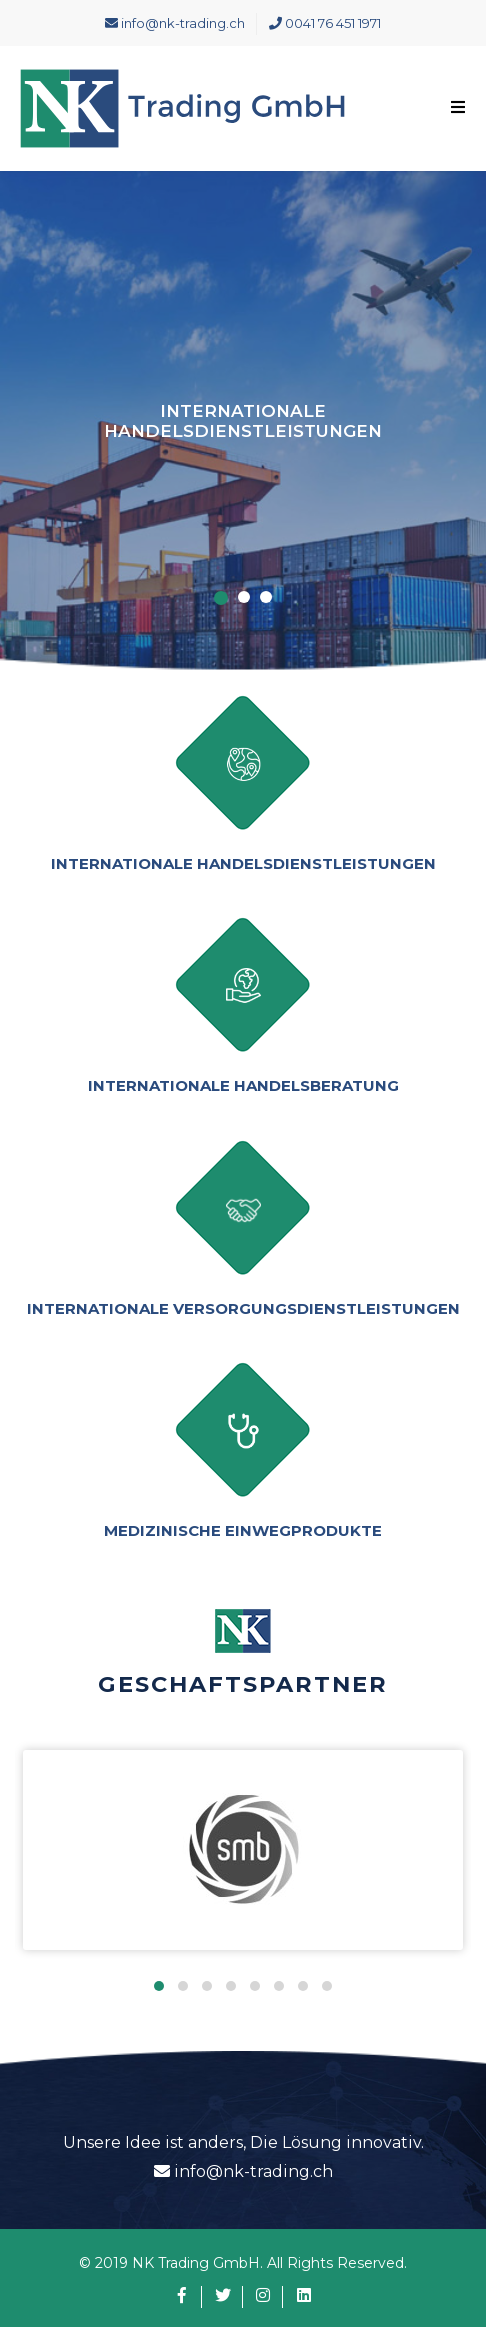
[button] (159, 1986)
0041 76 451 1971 (325, 23)
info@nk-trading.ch (175, 23)
